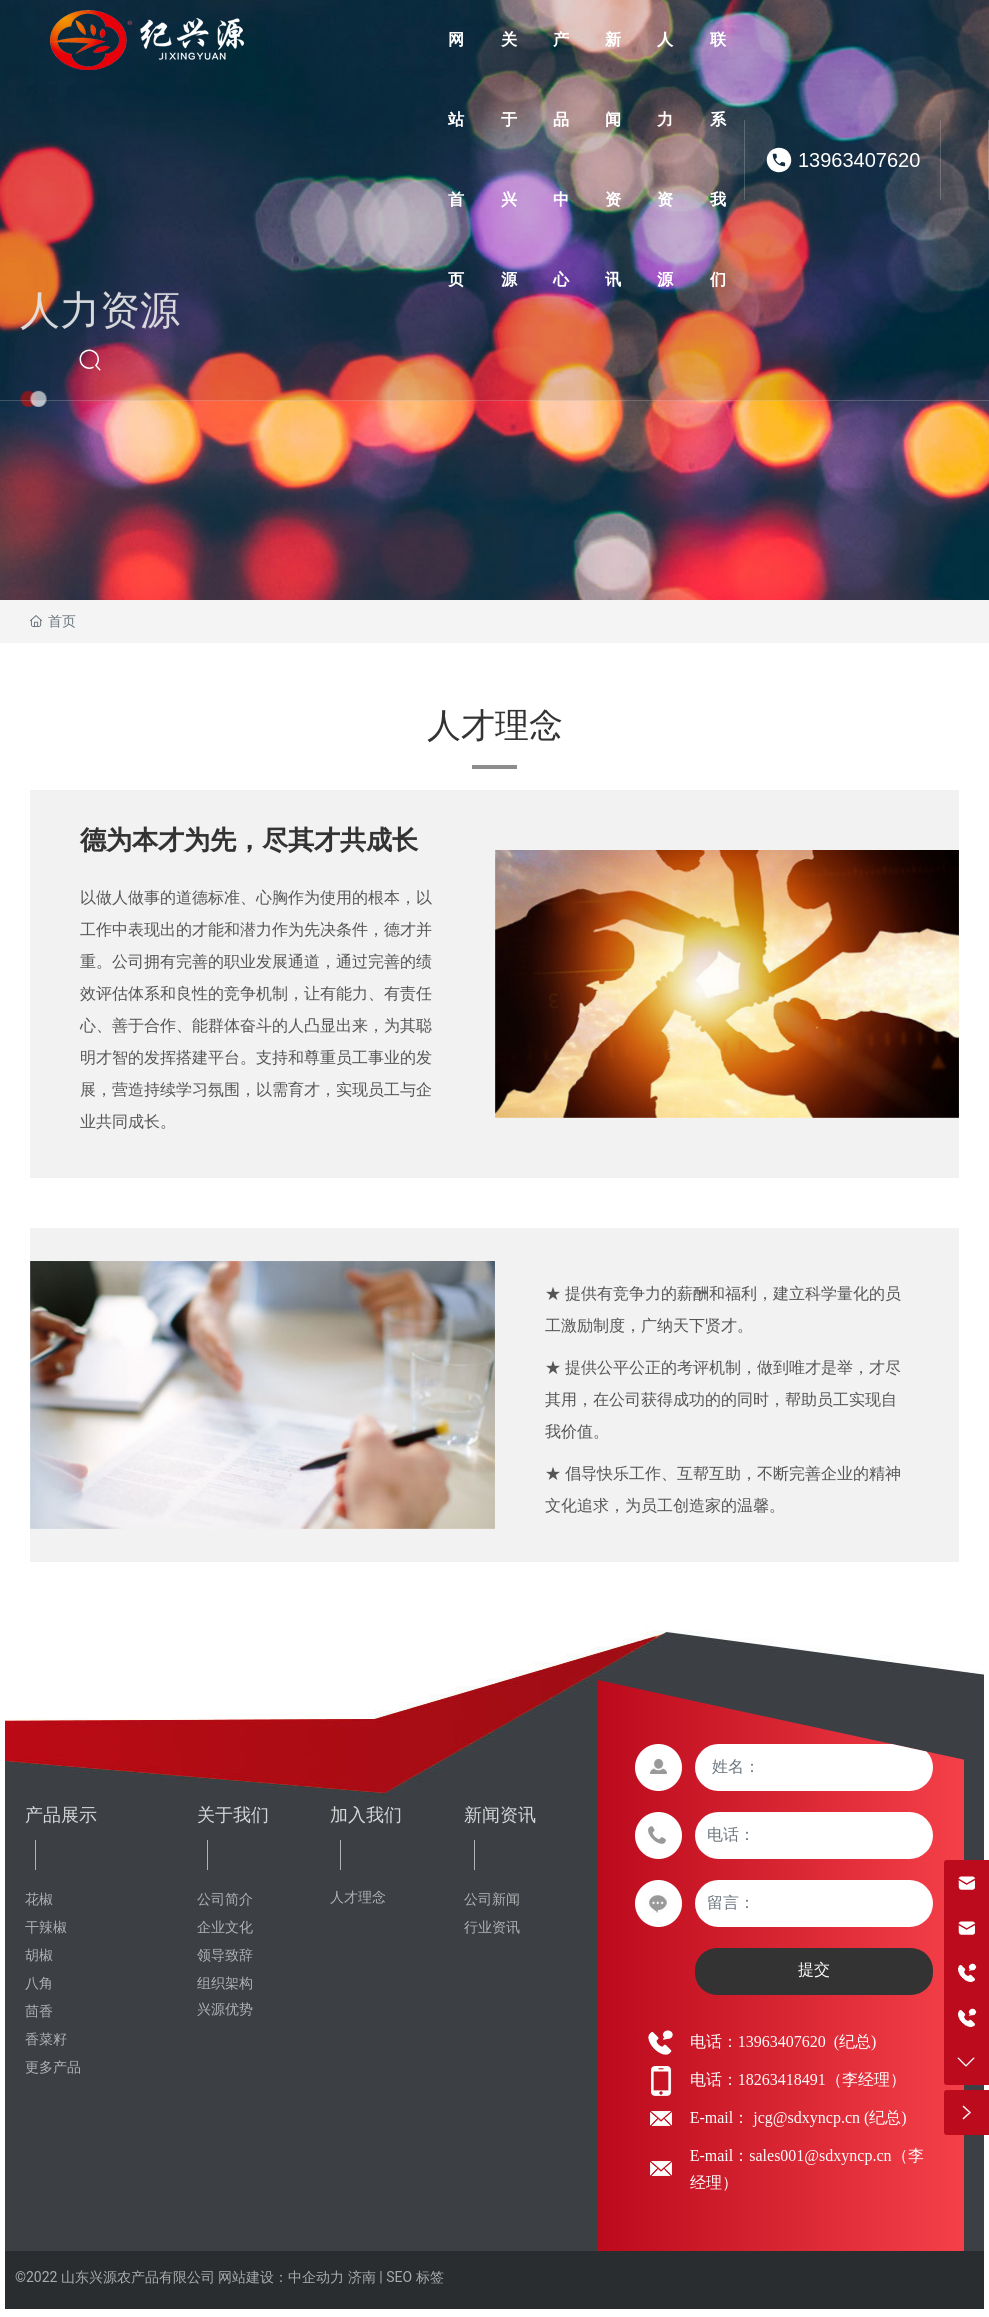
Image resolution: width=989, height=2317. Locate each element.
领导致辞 (225, 1955)
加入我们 (366, 1815)
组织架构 (225, 1983)
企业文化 (225, 1927)
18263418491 (782, 2079)
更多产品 (53, 2067)
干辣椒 (46, 1927)
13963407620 (859, 160)
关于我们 (233, 1815)
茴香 (39, 2011)
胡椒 (39, 1955)
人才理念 (358, 1897)
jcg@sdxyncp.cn (804, 2117)
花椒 (39, 1899)
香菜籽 (46, 2039)
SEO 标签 (414, 2277)
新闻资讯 (500, 1815)
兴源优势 (225, 2009)
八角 (39, 1983)
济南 (362, 2277)
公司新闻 (492, 1899)
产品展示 (61, 1815)
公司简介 (225, 1899)
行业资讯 (492, 1927)
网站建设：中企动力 (281, 2277)
